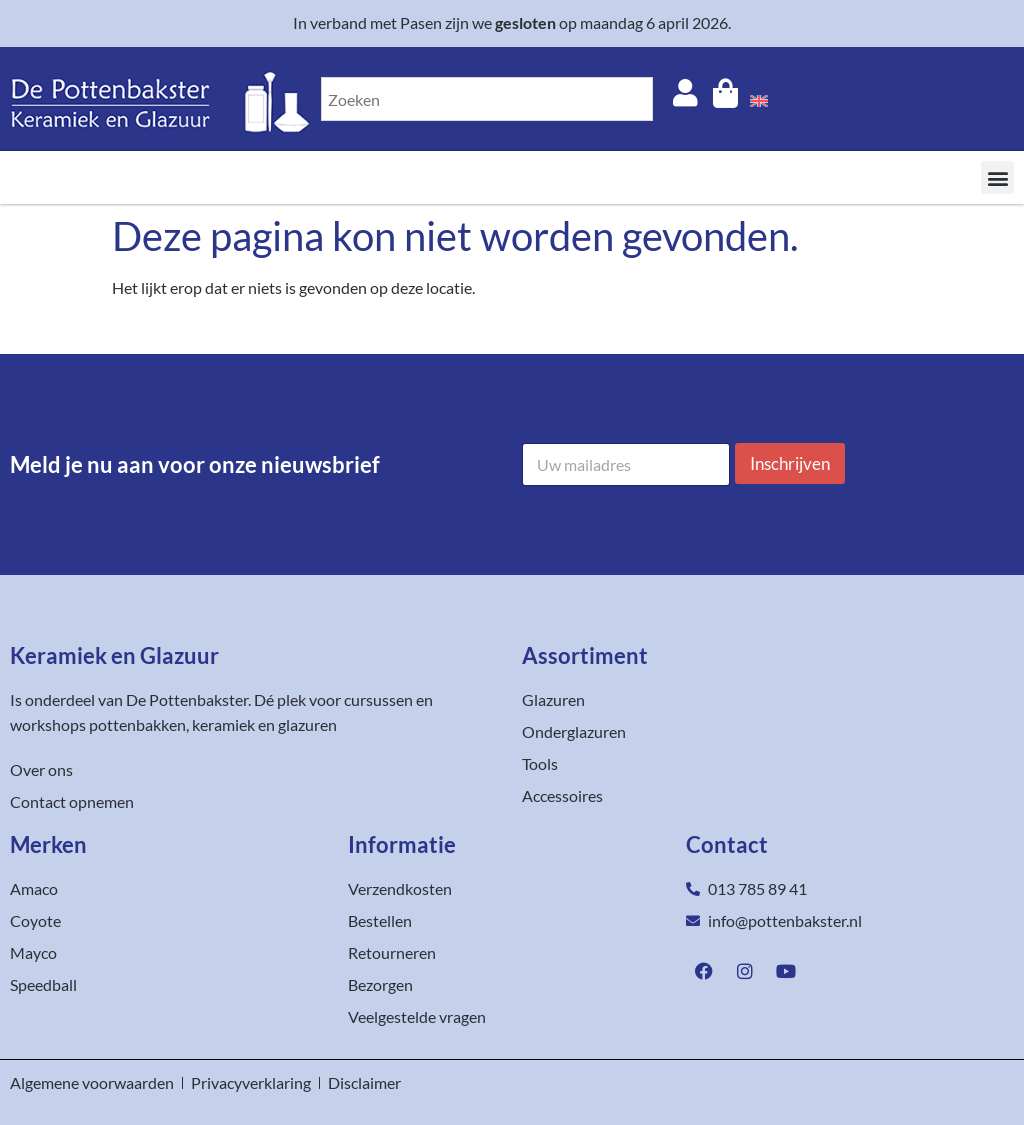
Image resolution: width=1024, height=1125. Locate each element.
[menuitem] (759, 99)
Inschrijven (790, 463)
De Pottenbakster (187, 699)
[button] (997, 177)
